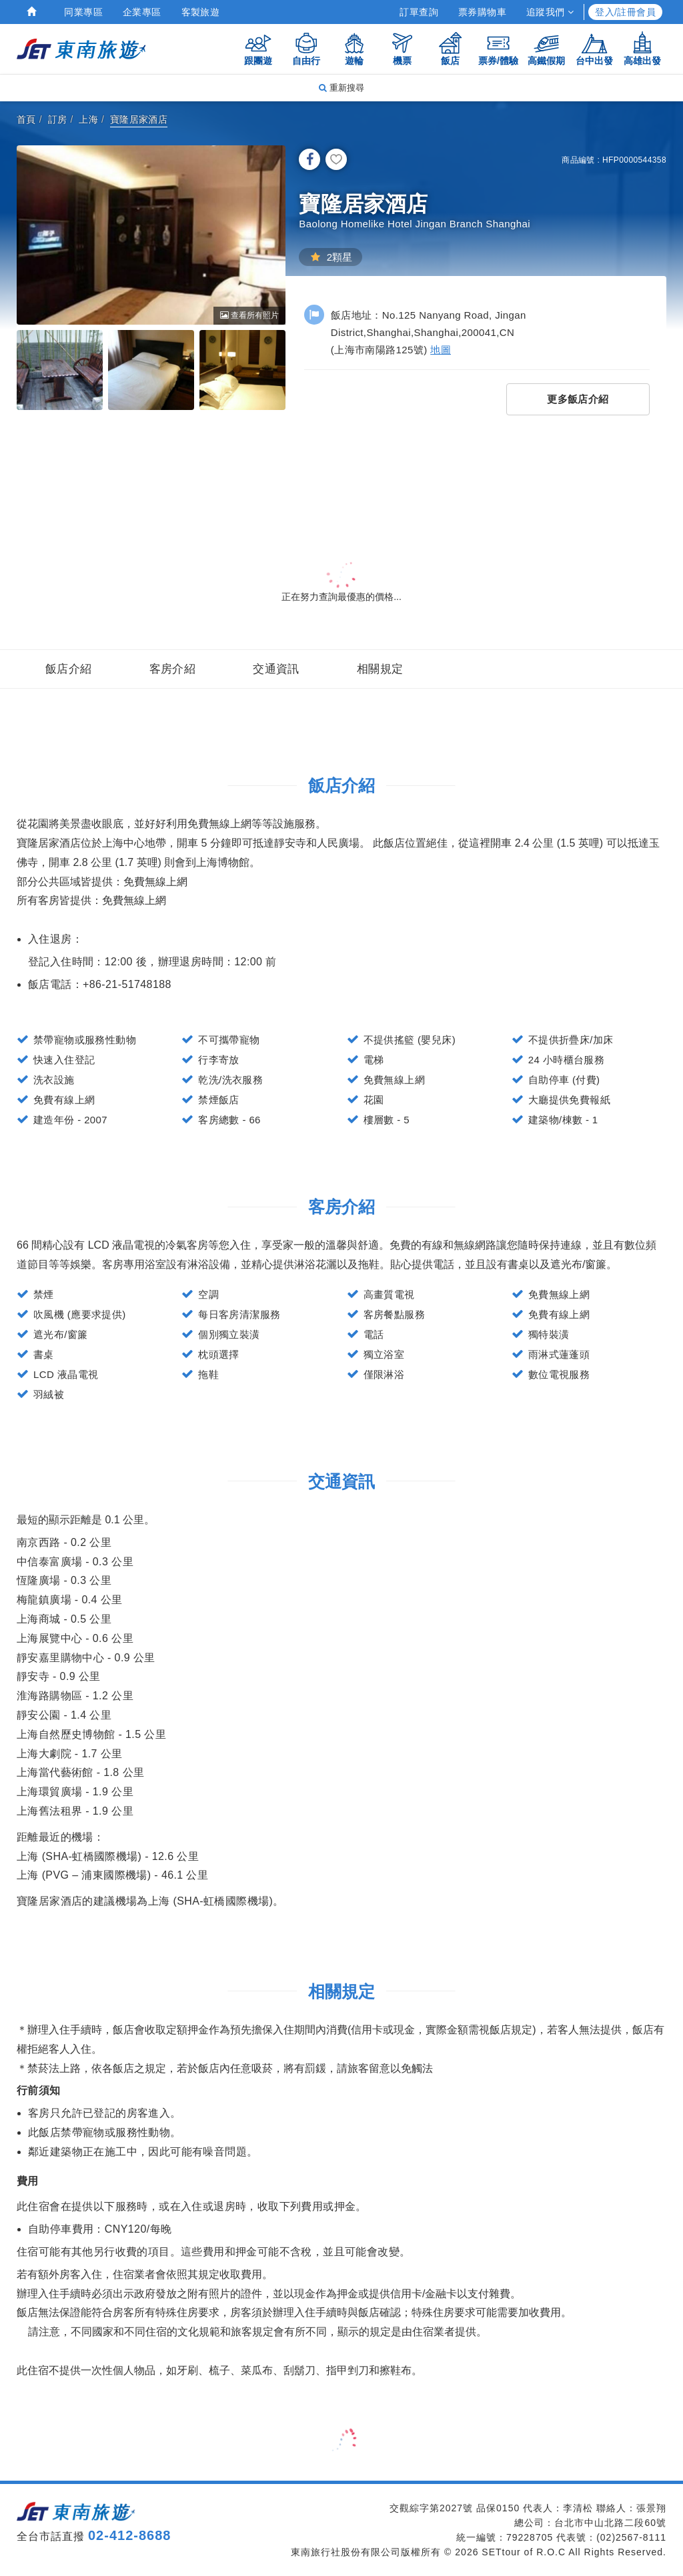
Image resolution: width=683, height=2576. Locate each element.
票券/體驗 (498, 48)
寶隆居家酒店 (138, 119)
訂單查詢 (419, 12)
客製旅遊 (200, 12)
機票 (402, 48)
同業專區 (83, 12)
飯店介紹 (68, 669)
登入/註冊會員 (625, 12)
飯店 (450, 48)
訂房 (57, 119)
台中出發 (594, 48)
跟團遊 (258, 48)
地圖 (440, 349)
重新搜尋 (341, 88)
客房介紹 (172, 669)
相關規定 (380, 669)
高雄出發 (642, 48)
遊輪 (354, 48)
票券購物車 (482, 12)
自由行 (306, 48)
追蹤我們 (550, 12)
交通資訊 (276, 669)
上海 (88, 119)
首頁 (26, 119)
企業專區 (142, 12)
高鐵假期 (546, 48)
